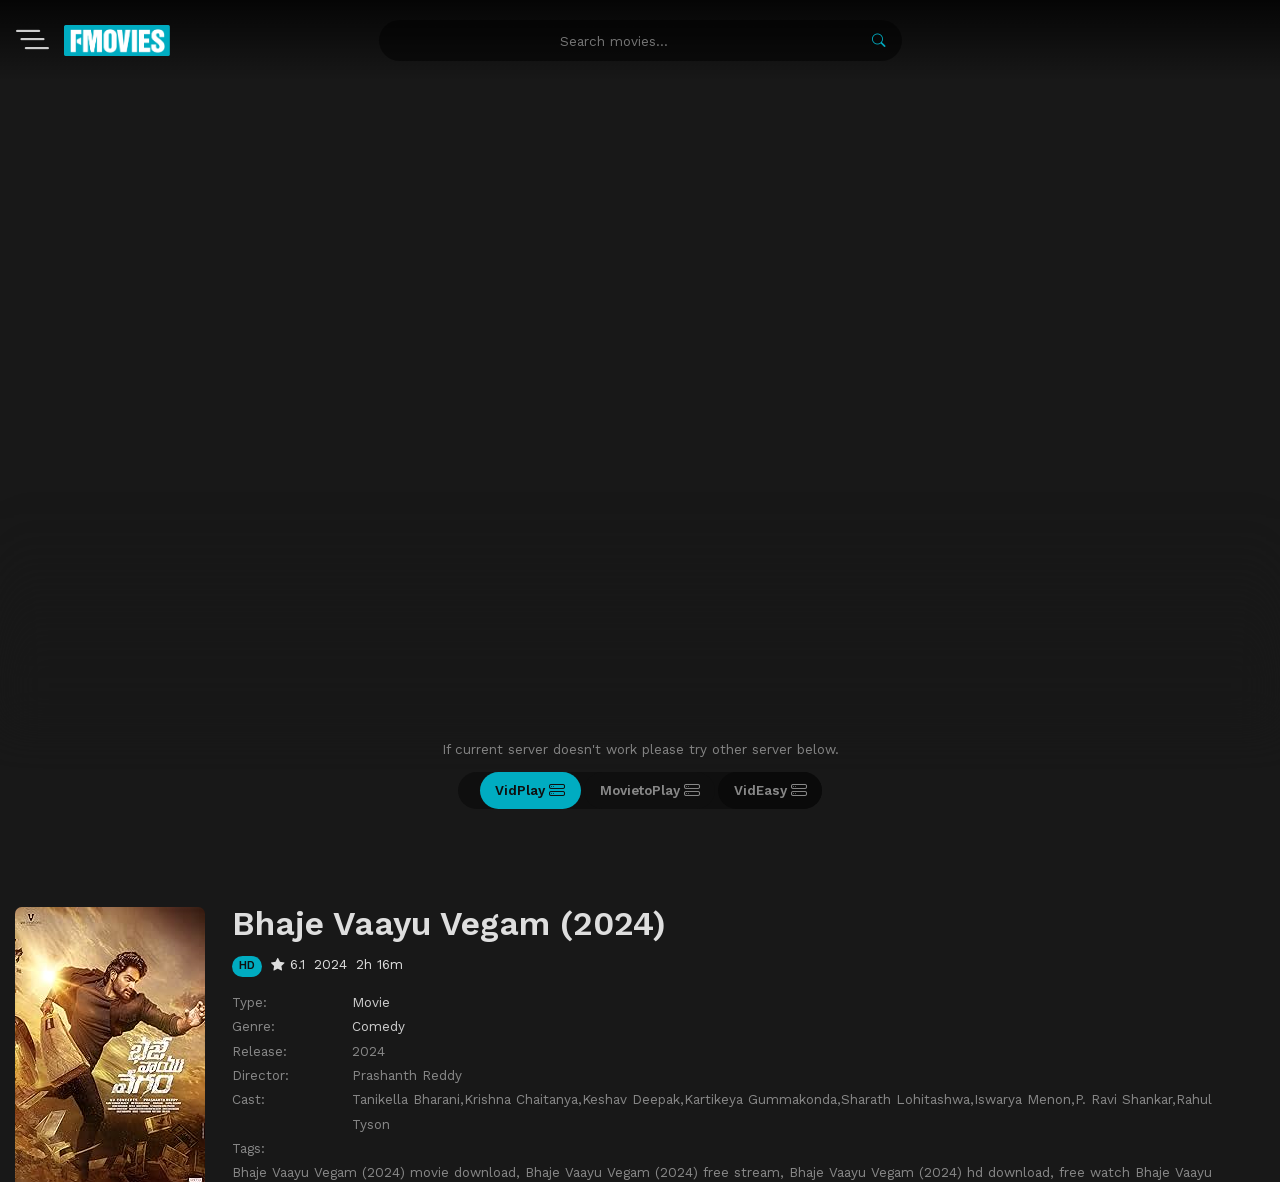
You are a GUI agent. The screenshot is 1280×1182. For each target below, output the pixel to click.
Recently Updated (347, 1067)
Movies (81, 1067)
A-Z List (243, 1067)
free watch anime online (738, 1160)
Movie (371, 787)
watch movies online (568, 1160)
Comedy (378, 811)
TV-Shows (160, 1067)
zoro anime (649, 1160)
